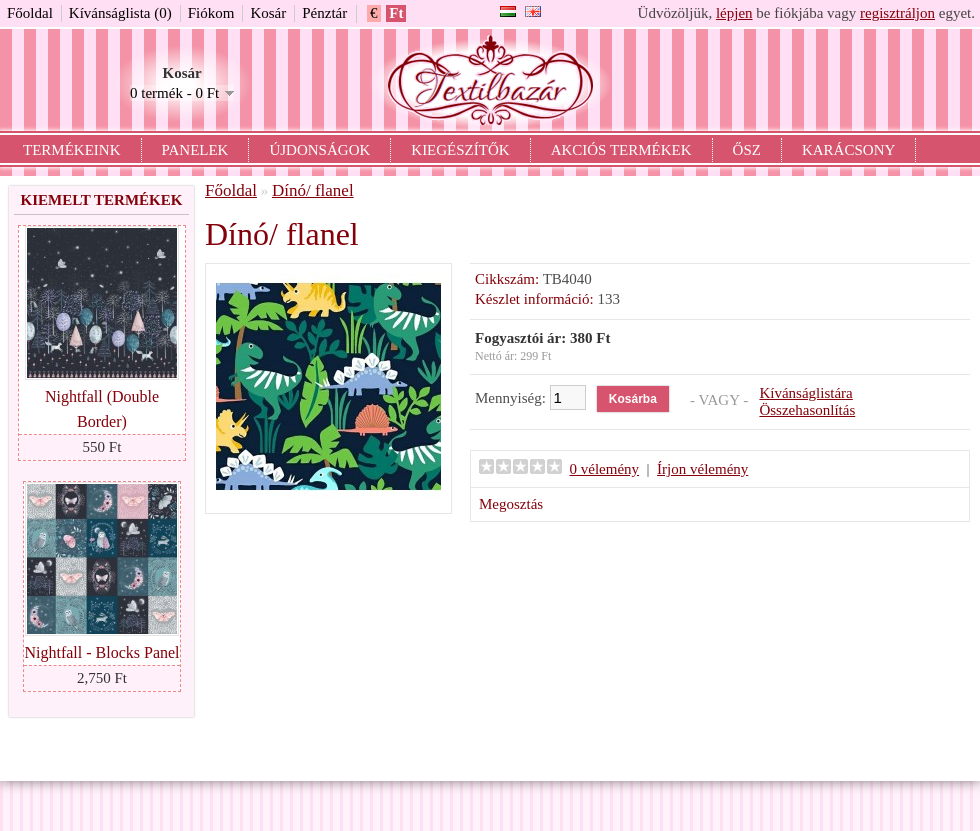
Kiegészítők (460, 150)
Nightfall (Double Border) (102, 409)
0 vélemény (605, 469)
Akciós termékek (621, 150)
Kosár (268, 13)
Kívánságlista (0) (120, 13)
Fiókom (211, 13)
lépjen (734, 13)
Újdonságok (319, 150)
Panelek (195, 150)
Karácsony (848, 150)
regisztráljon (897, 13)
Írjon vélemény (702, 469)
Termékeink (72, 150)
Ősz (747, 150)
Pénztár (324, 13)
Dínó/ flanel (313, 190)
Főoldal (30, 13)
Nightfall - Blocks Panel (101, 652)
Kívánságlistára (805, 393)
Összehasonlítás (807, 410)
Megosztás (511, 504)
